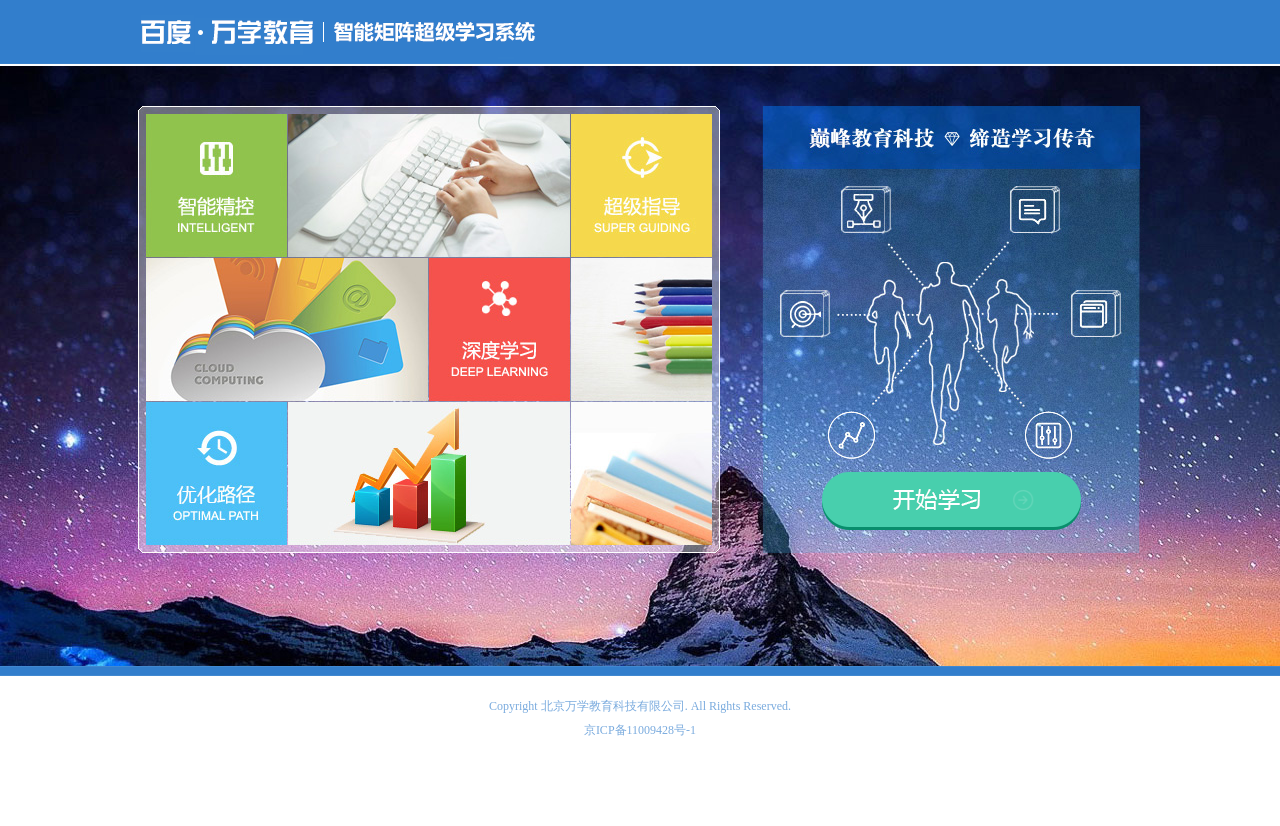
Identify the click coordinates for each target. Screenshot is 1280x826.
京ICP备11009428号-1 (640, 730)
